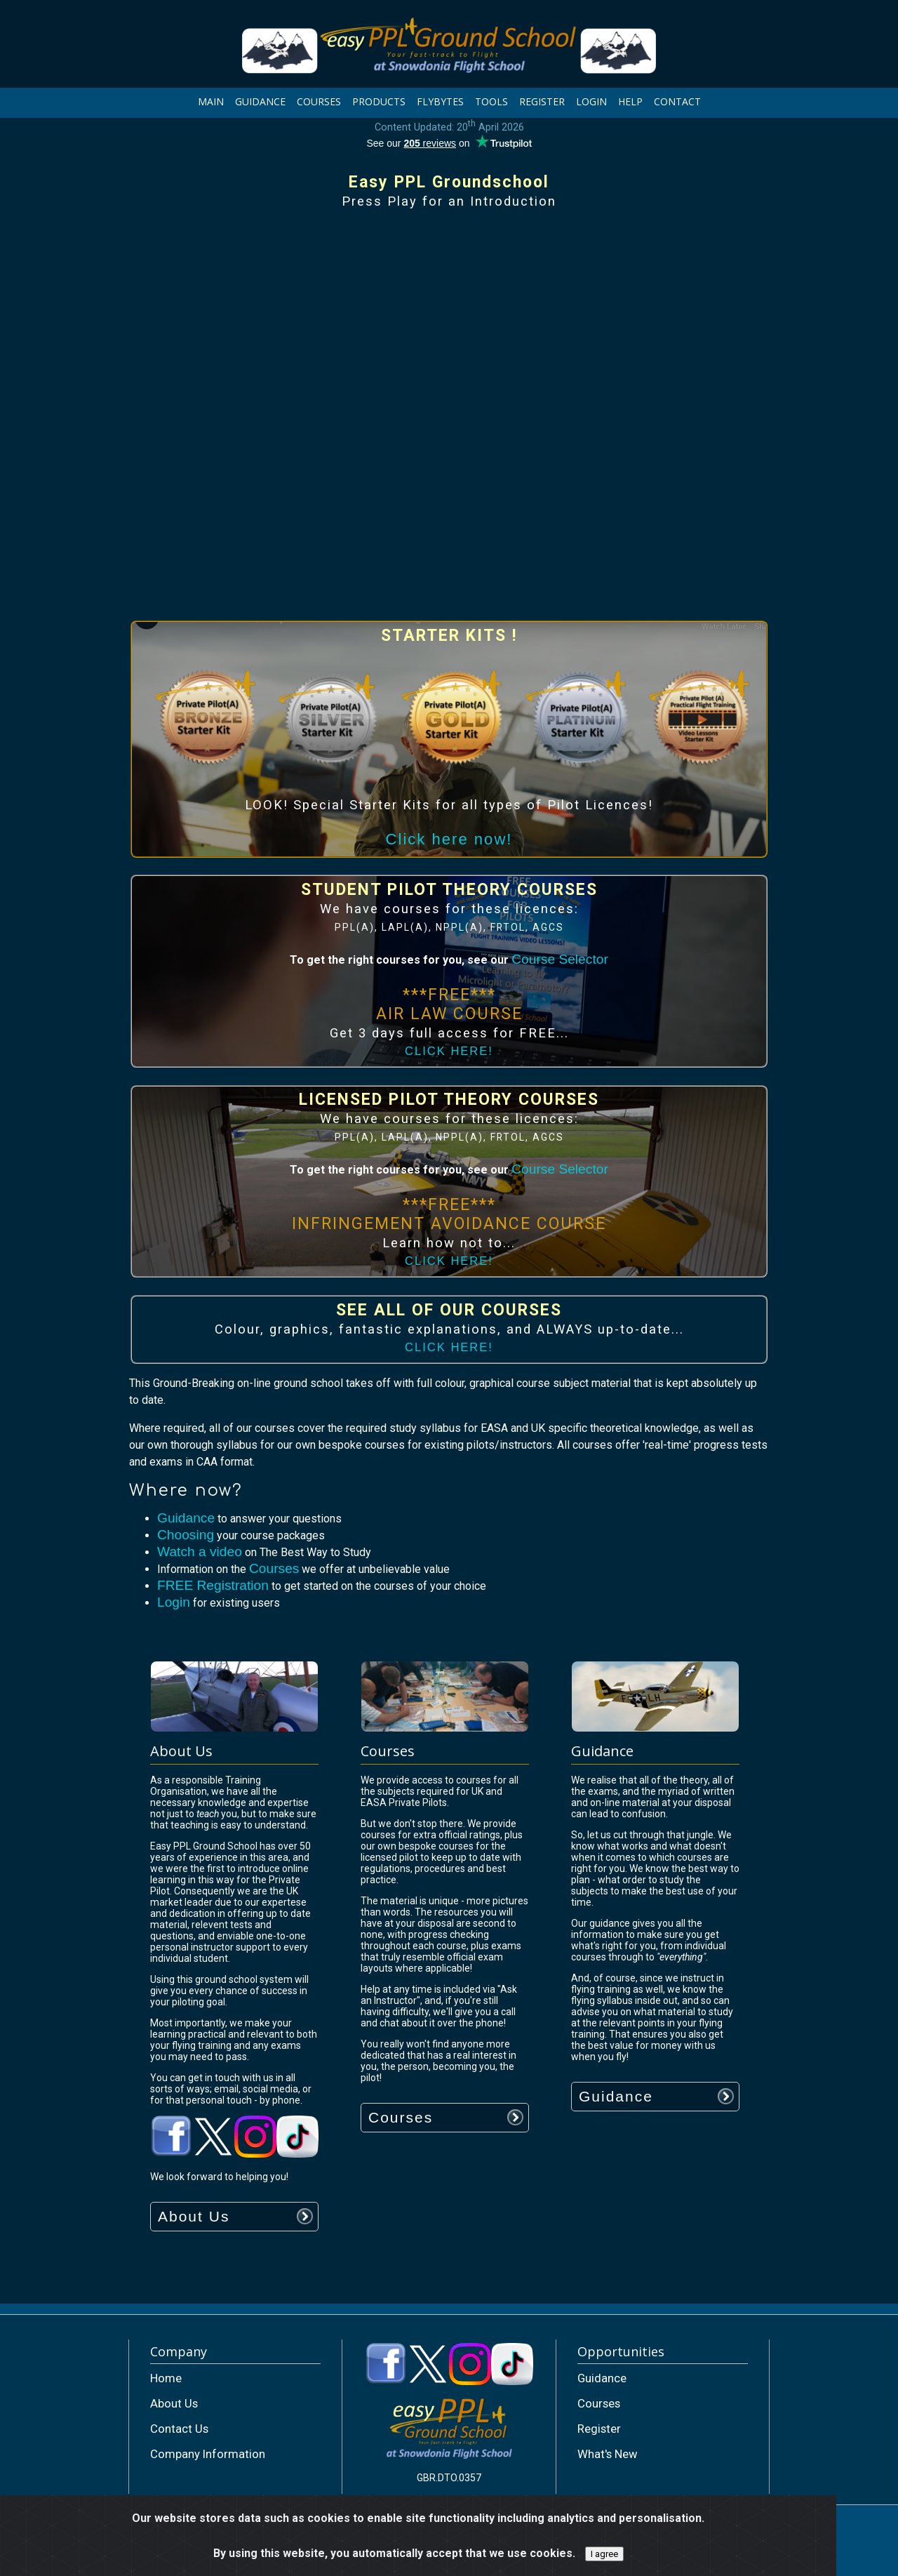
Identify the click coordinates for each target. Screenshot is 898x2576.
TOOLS (491, 101)
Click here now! (449, 839)
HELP (630, 101)
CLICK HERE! (449, 1051)
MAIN (211, 101)
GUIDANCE (260, 101)
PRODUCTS (379, 101)
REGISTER (542, 101)
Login (173, 1602)
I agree (604, 2554)
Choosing (185, 1534)
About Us (193, 2216)
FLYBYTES (440, 101)
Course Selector (559, 959)
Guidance (186, 1518)
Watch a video (199, 1551)
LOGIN (591, 101)
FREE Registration (213, 1585)
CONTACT (677, 101)
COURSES (319, 101)
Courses (274, 1568)
